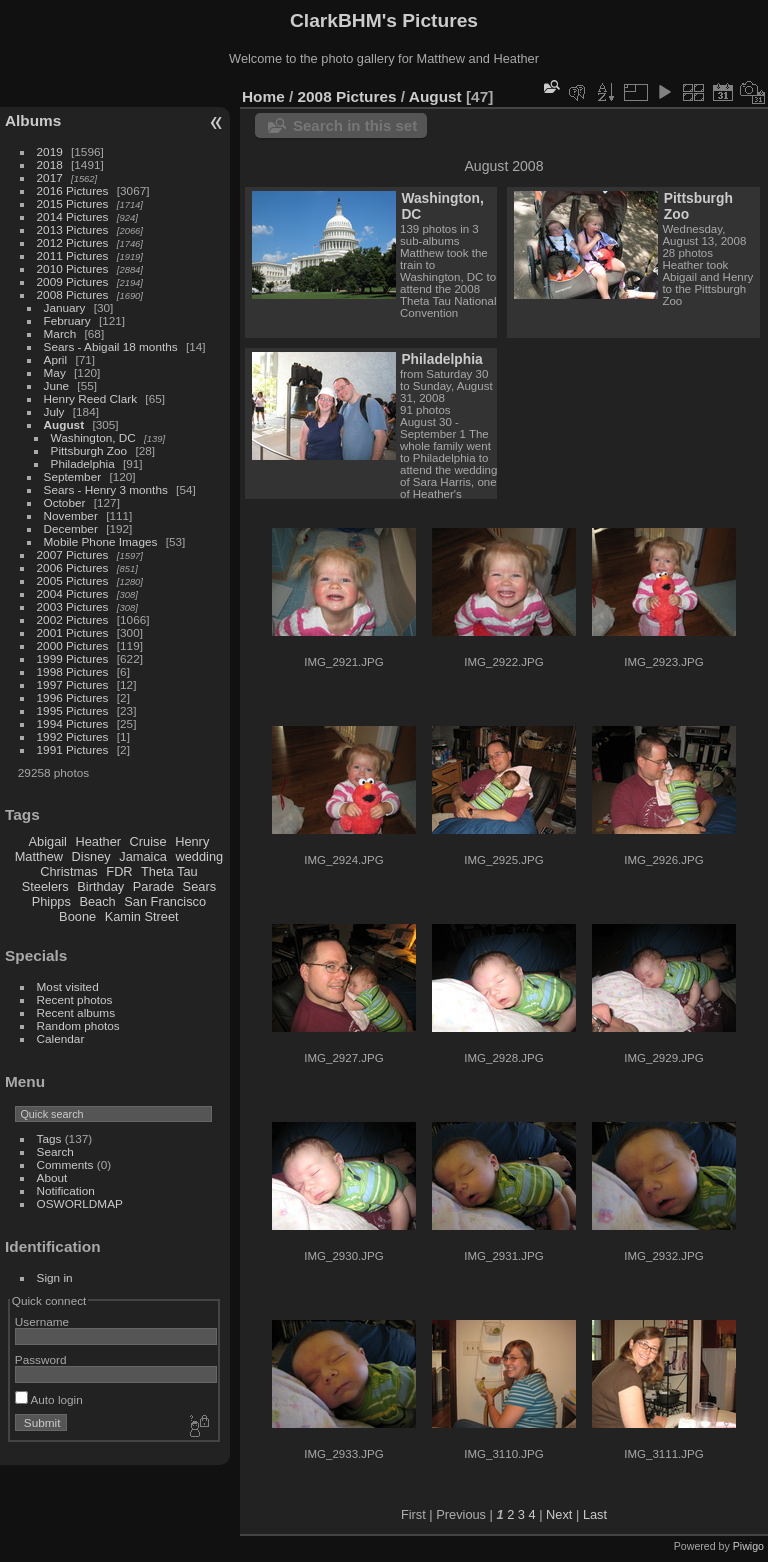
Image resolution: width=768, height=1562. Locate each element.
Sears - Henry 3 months (106, 489)
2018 (50, 164)
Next (559, 1514)
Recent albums (76, 1012)
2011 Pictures (73, 255)
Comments (65, 1164)
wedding (199, 856)
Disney (91, 856)
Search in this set (355, 125)
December (71, 528)
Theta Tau (169, 871)
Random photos (78, 1025)
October (65, 502)
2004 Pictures (73, 593)
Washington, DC (93, 437)
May (55, 372)
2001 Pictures (73, 632)
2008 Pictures (73, 294)
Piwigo (748, 1546)
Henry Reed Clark (91, 398)
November (71, 515)
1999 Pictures (73, 658)
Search (55, 1151)
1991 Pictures (73, 749)
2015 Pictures (73, 203)
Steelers (45, 886)
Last (595, 1514)
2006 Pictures (73, 567)
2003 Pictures (73, 606)
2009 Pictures (73, 281)
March (60, 333)
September (73, 476)
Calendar (61, 1038)
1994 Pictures (73, 723)
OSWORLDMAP (80, 1203)
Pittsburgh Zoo (89, 450)
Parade (153, 886)
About (52, 1177)
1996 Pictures (73, 697)
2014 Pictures (73, 216)
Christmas (69, 871)
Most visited (68, 986)
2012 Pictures (73, 242)
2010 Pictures (73, 268)
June (57, 385)
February (67, 320)
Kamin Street (142, 916)
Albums (33, 120)
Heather (99, 841)
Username (42, 1321)
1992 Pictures (73, 736)
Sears (199, 886)
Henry (192, 841)
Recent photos (75, 999)
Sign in (55, 1277)
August (64, 424)
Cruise (148, 841)
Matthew (39, 856)
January (65, 307)
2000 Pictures (73, 645)
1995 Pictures (73, 710)
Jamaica (143, 856)
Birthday (100, 886)
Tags (49, 1138)
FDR (119, 871)
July (54, 411)
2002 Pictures (73, 619)
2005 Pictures (73, 580)
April (56, 359)
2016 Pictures (73, 190)
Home (263, 96)
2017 (50, 177)
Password (41, 1359)
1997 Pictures (73, 684)
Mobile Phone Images (101, 541)
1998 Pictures (73, 671)
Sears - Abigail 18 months (111, 346)
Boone (77, 916)
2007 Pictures (73, 554)
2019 (50, 151)
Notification (66, 1190)
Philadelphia (83, 463)
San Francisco (165, 901)
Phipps (51, 901)
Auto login (49, 1399)
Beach (97, 901)
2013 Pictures (73, 229)
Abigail (48, 841)
